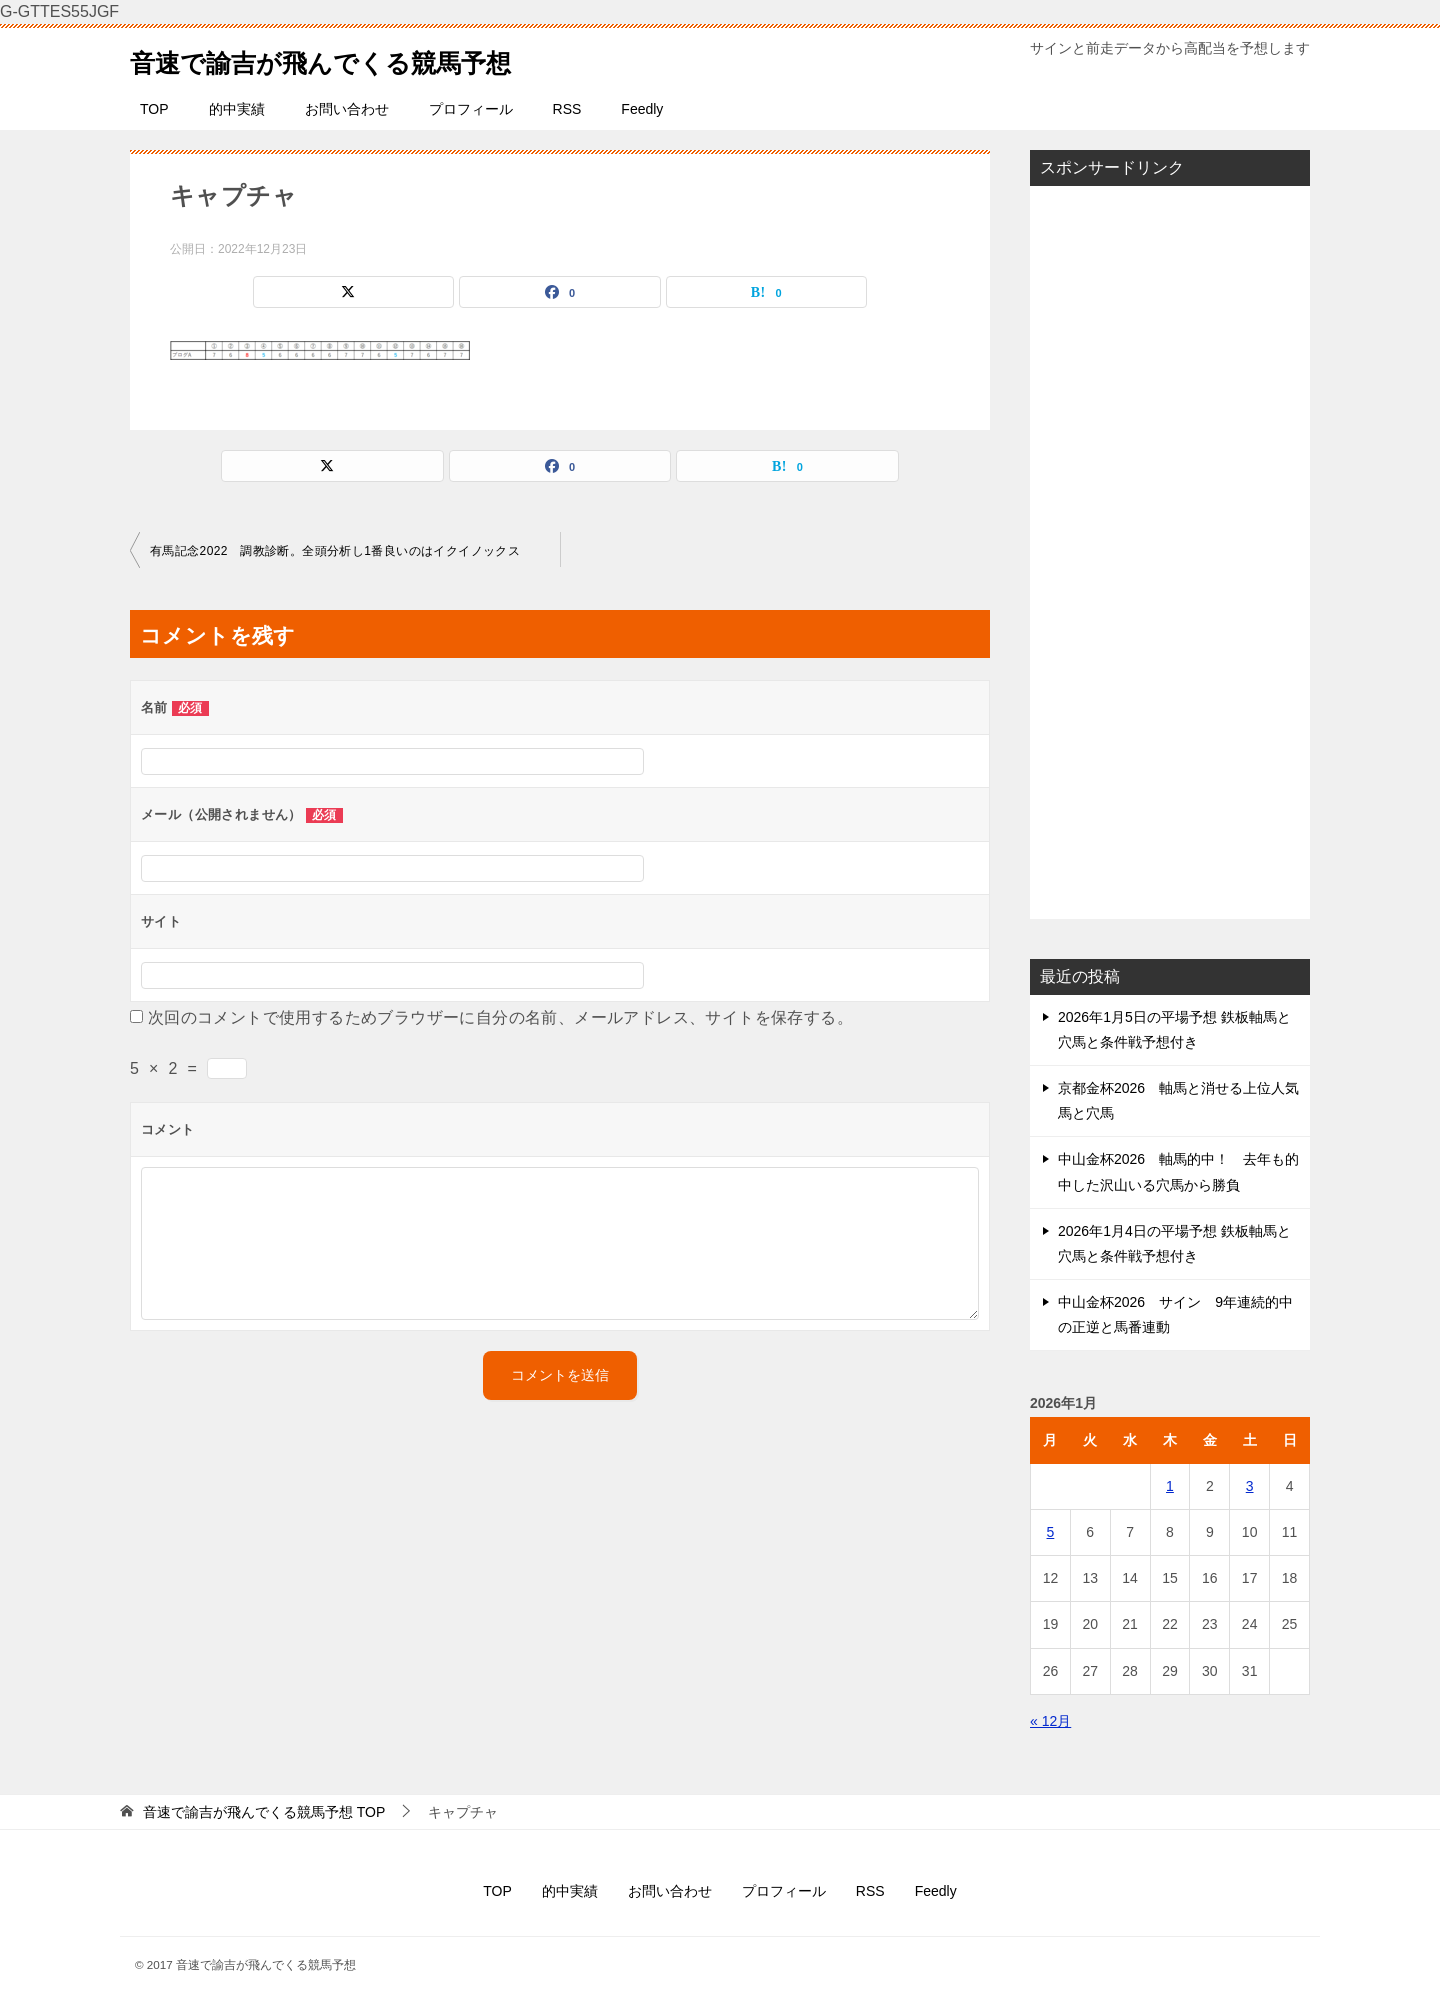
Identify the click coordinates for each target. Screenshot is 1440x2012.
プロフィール (471, 109)
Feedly (642, 109)
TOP (154, 109)
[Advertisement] (1170, 552)
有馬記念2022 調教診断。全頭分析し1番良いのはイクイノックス (335, 551)
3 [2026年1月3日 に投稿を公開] (1250, 1486)
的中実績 (237, 109)
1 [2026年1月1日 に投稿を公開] (1170, 1486)
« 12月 (1050, 1721)
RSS (567, 109)
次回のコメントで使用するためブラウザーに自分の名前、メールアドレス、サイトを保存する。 (500, 1017)
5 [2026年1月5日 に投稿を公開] (1051, 1532)
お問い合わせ (347, 109)
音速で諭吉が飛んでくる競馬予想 (358, 58)
